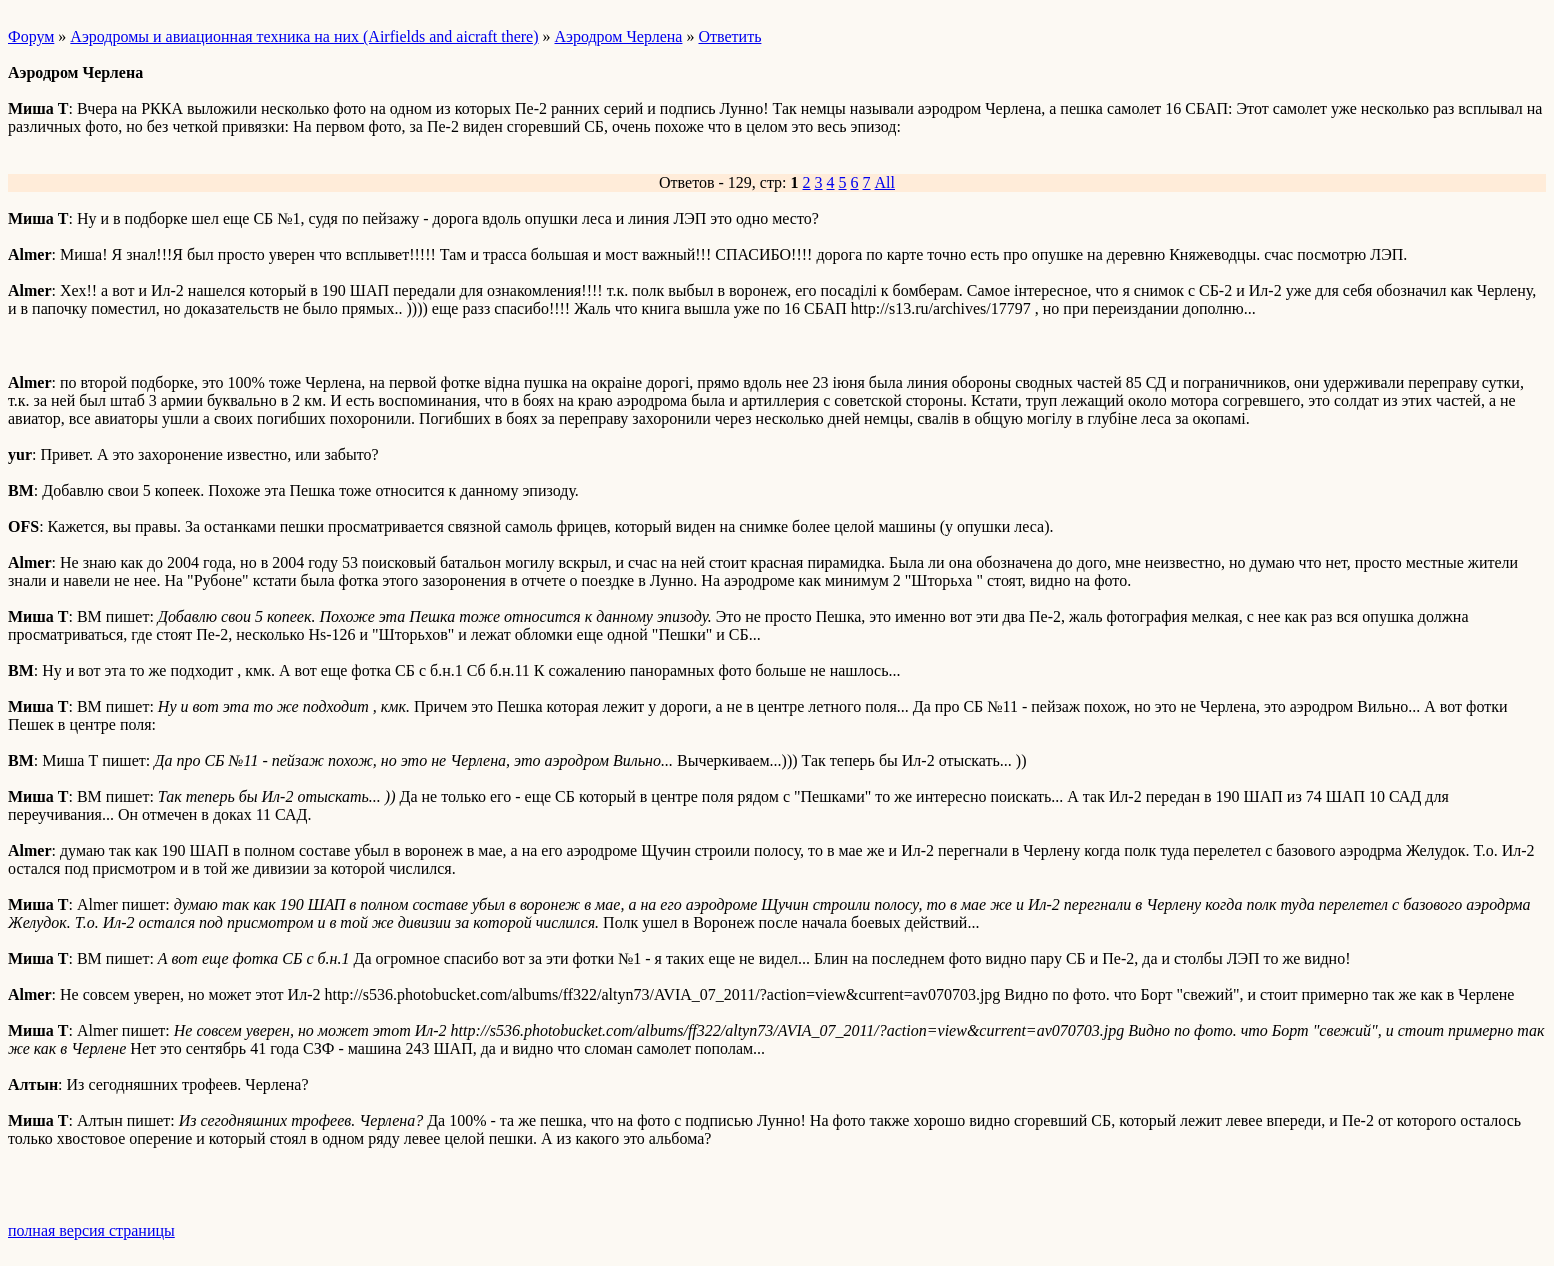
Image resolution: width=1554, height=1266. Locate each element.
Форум (31, 36)
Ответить (729, 36)
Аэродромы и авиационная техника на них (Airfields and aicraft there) (304, 36)
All (885, 182)
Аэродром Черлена (619, 36)
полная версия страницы (91, 1230)
